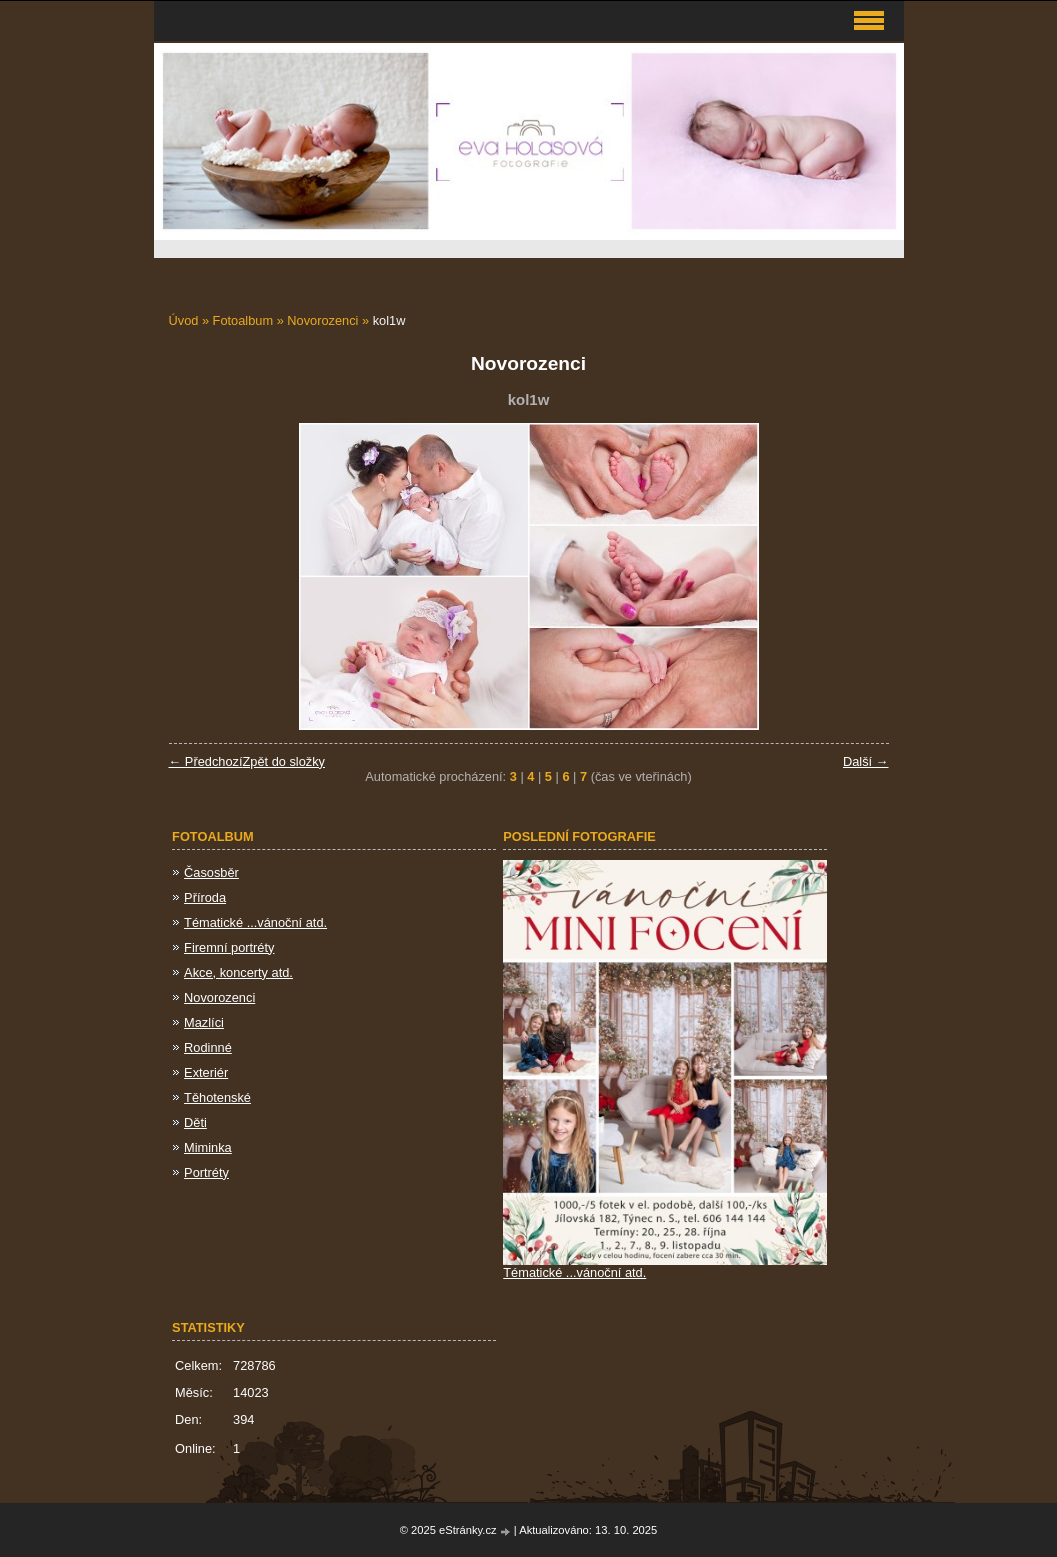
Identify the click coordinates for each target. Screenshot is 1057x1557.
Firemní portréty (229, 947)
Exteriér (206, 1072)
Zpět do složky (283, 761)
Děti (195, 1122)
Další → (866, 761)
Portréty (206, 1172)
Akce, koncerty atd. (238, 972)
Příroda (205, 897)
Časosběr (211, 872)
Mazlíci (204, 1022)
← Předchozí (206, 761)
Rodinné (208, 1047)
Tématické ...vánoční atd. (255, 922)
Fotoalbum (243, 320)
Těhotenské (217, 1097)
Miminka (208, 1147)
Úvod (184, 320)
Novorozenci (322, 320)
